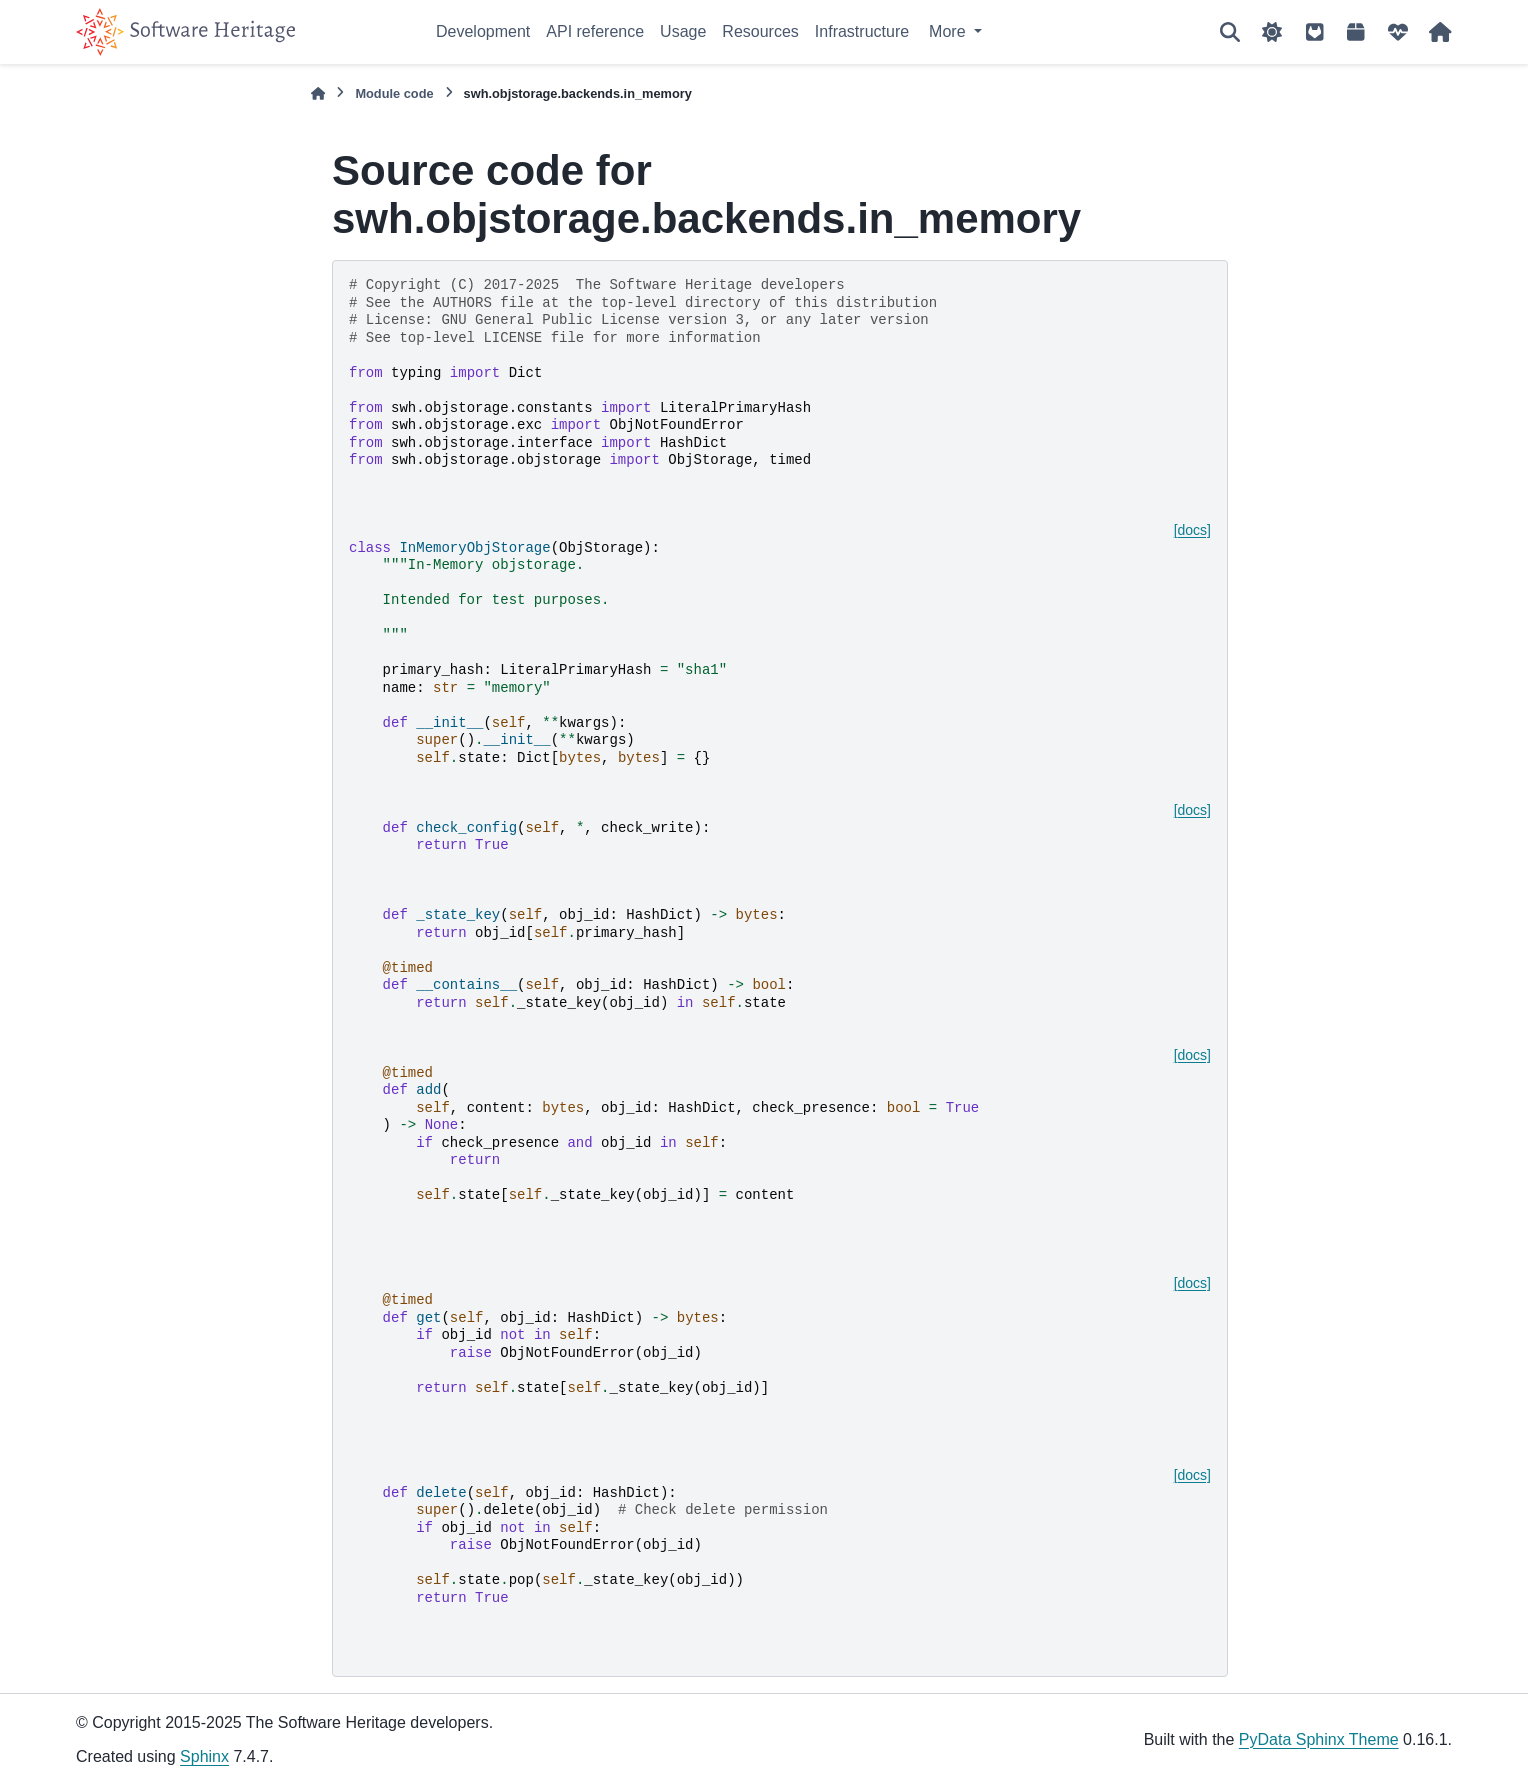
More (949, 31)
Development (483, 31)
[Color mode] (1272, 32)
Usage (683, 31)
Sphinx (204, 1756)
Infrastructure (862, 31)
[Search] (1230, 32)
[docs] (1192, 530)
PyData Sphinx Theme (1319, 1739)
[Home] (318, 93)
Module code (394, 93)
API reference (595, 31)
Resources (760, 31)
